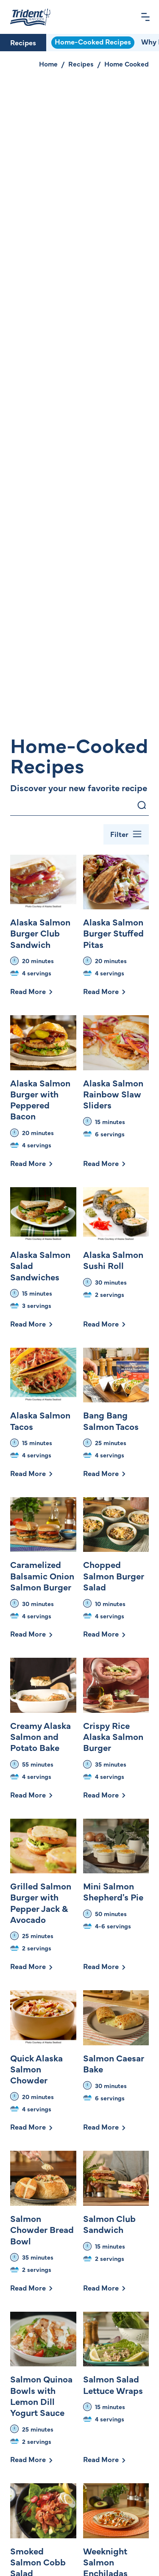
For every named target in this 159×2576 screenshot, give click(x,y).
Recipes (23, 42)
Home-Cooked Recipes (93, 41)
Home (48, 63)
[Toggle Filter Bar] (126, 834)
